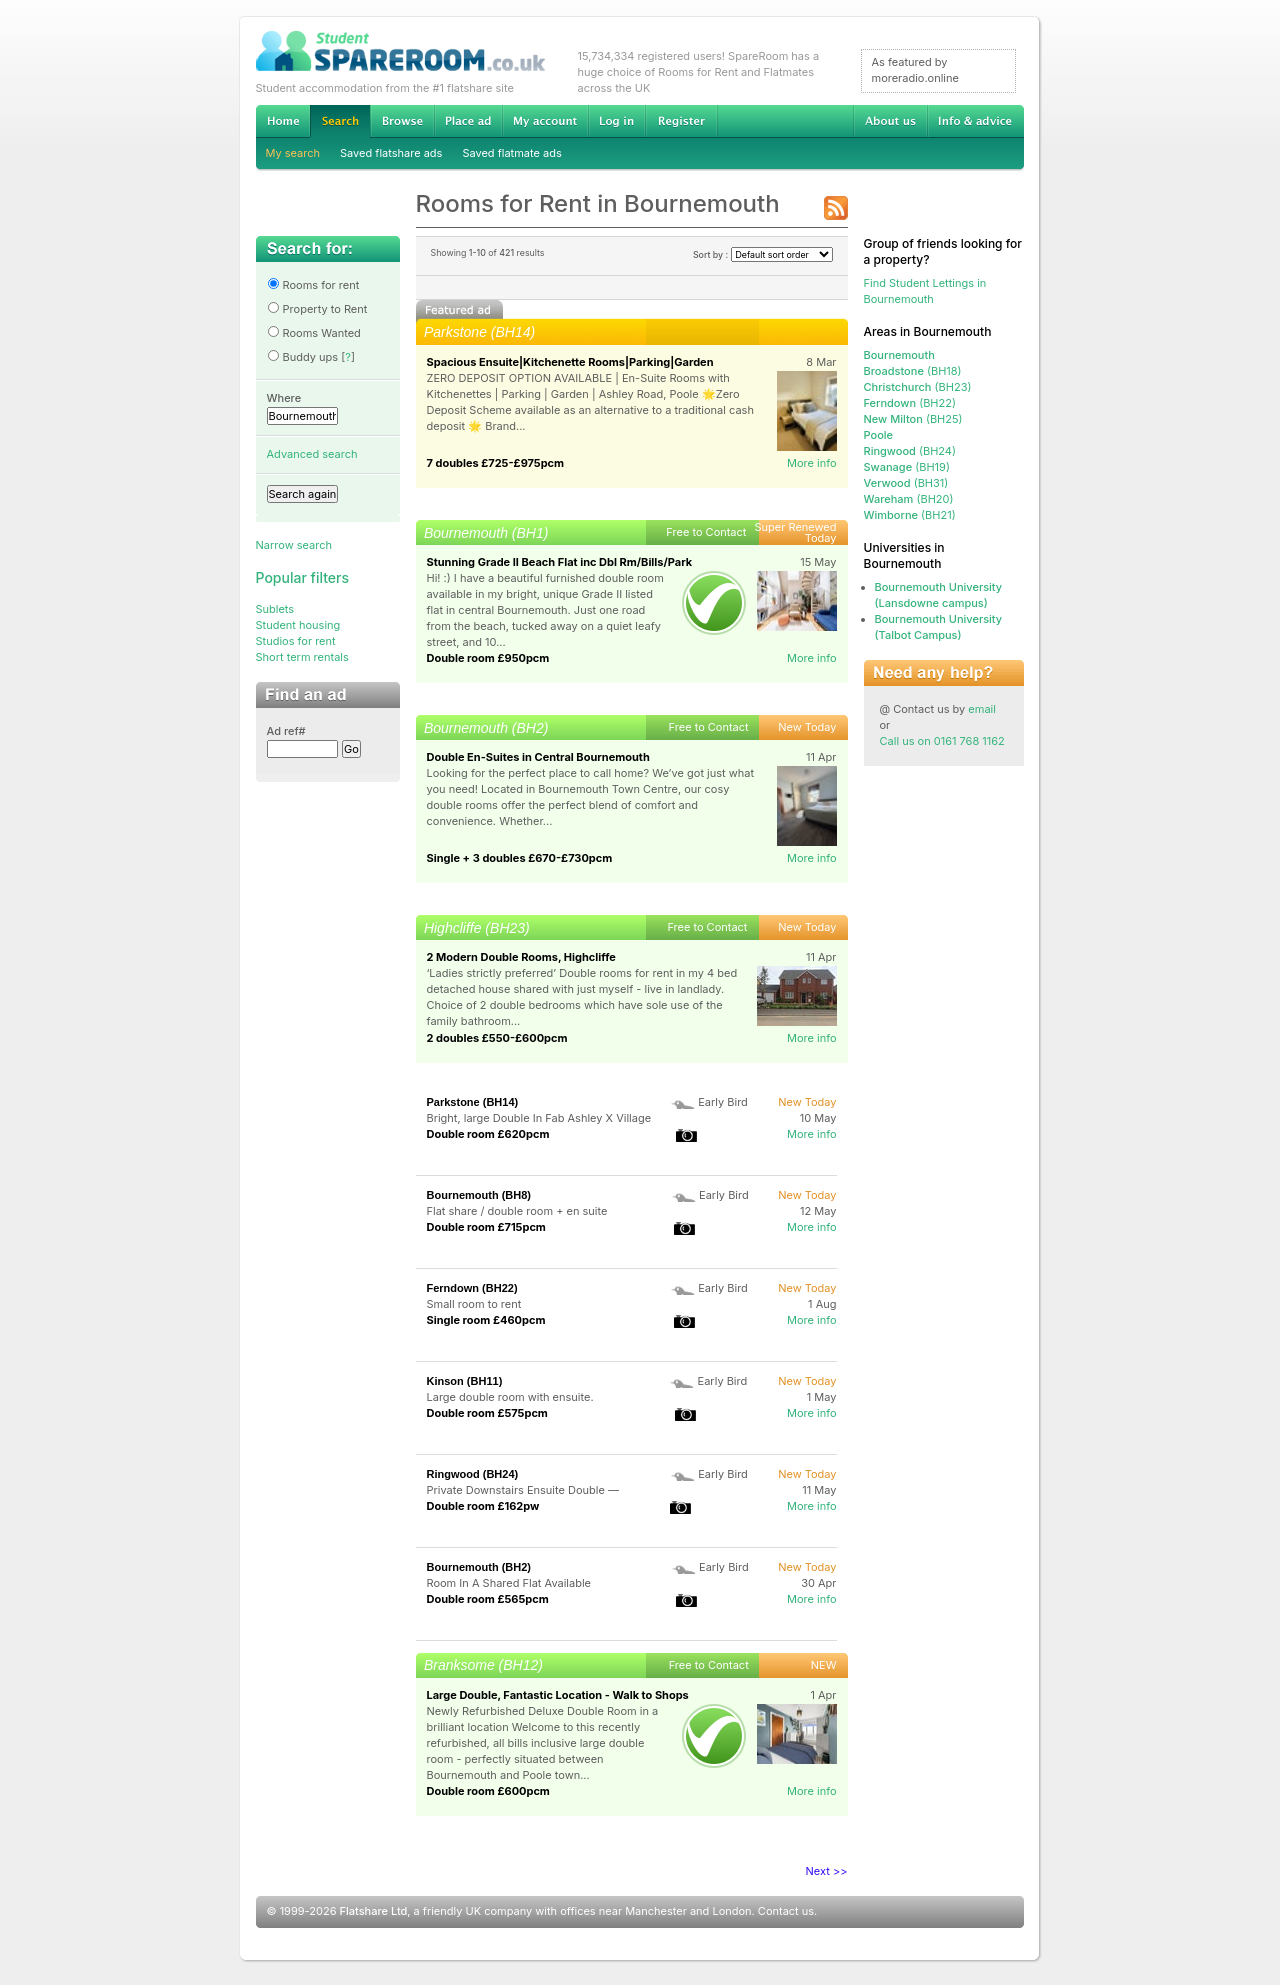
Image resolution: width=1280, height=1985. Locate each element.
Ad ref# (286, 731)
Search (340, 121)
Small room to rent (474, 1304)
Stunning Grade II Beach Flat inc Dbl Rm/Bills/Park (560, 562)
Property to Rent (317, 309)
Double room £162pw (483, 1506)
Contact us (786, 1911)
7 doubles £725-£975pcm (496, 463)
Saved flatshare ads (391, 153)
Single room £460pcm (486, 1320)
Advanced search (312, 454)
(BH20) (909, 499)
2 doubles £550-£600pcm (497, 1038)
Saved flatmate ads (511, 153)
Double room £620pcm (488, 1134)
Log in (616, 121)
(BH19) (907, 467)
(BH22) (910, 403)
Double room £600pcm (488, 1791)
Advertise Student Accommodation (468, 121)
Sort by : (763, 254)
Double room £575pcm (487, 1413)
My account (545, 121)
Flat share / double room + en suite (517, 1211)
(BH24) (910, 451)
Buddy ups (303, 357)
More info (812, 463)
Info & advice (975, 121)
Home (283, 121)
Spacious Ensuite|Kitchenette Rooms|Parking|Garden (570, 362)
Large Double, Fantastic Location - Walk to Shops (558, 1695)
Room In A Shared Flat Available (509, 1583)
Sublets (275, 609)
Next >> (827, 1871)
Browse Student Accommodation (402, 121)
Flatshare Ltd (374, 1911)
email (982, 709)
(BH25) (913, 419)
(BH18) (913, 371)
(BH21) (910, 515)
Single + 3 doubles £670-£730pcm (520, 858)
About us (890, 121)
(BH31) (906, 483)
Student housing (298, 625)
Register (681, 121)
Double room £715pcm (486, 1227)
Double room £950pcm (488, 658)
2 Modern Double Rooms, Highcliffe (521, 957)
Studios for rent (296, 641)
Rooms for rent (313, 285)
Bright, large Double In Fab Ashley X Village (539, 1118)
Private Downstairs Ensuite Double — (523, 1490)
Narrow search (294, 545)
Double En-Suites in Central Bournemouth (538, 757)
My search (293, 153)
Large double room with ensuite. (510, 1397)
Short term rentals (302, 657)
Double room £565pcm (488, 1599)
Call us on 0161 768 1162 (942, 741)
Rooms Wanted (314, 333)
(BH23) (918, 387)
